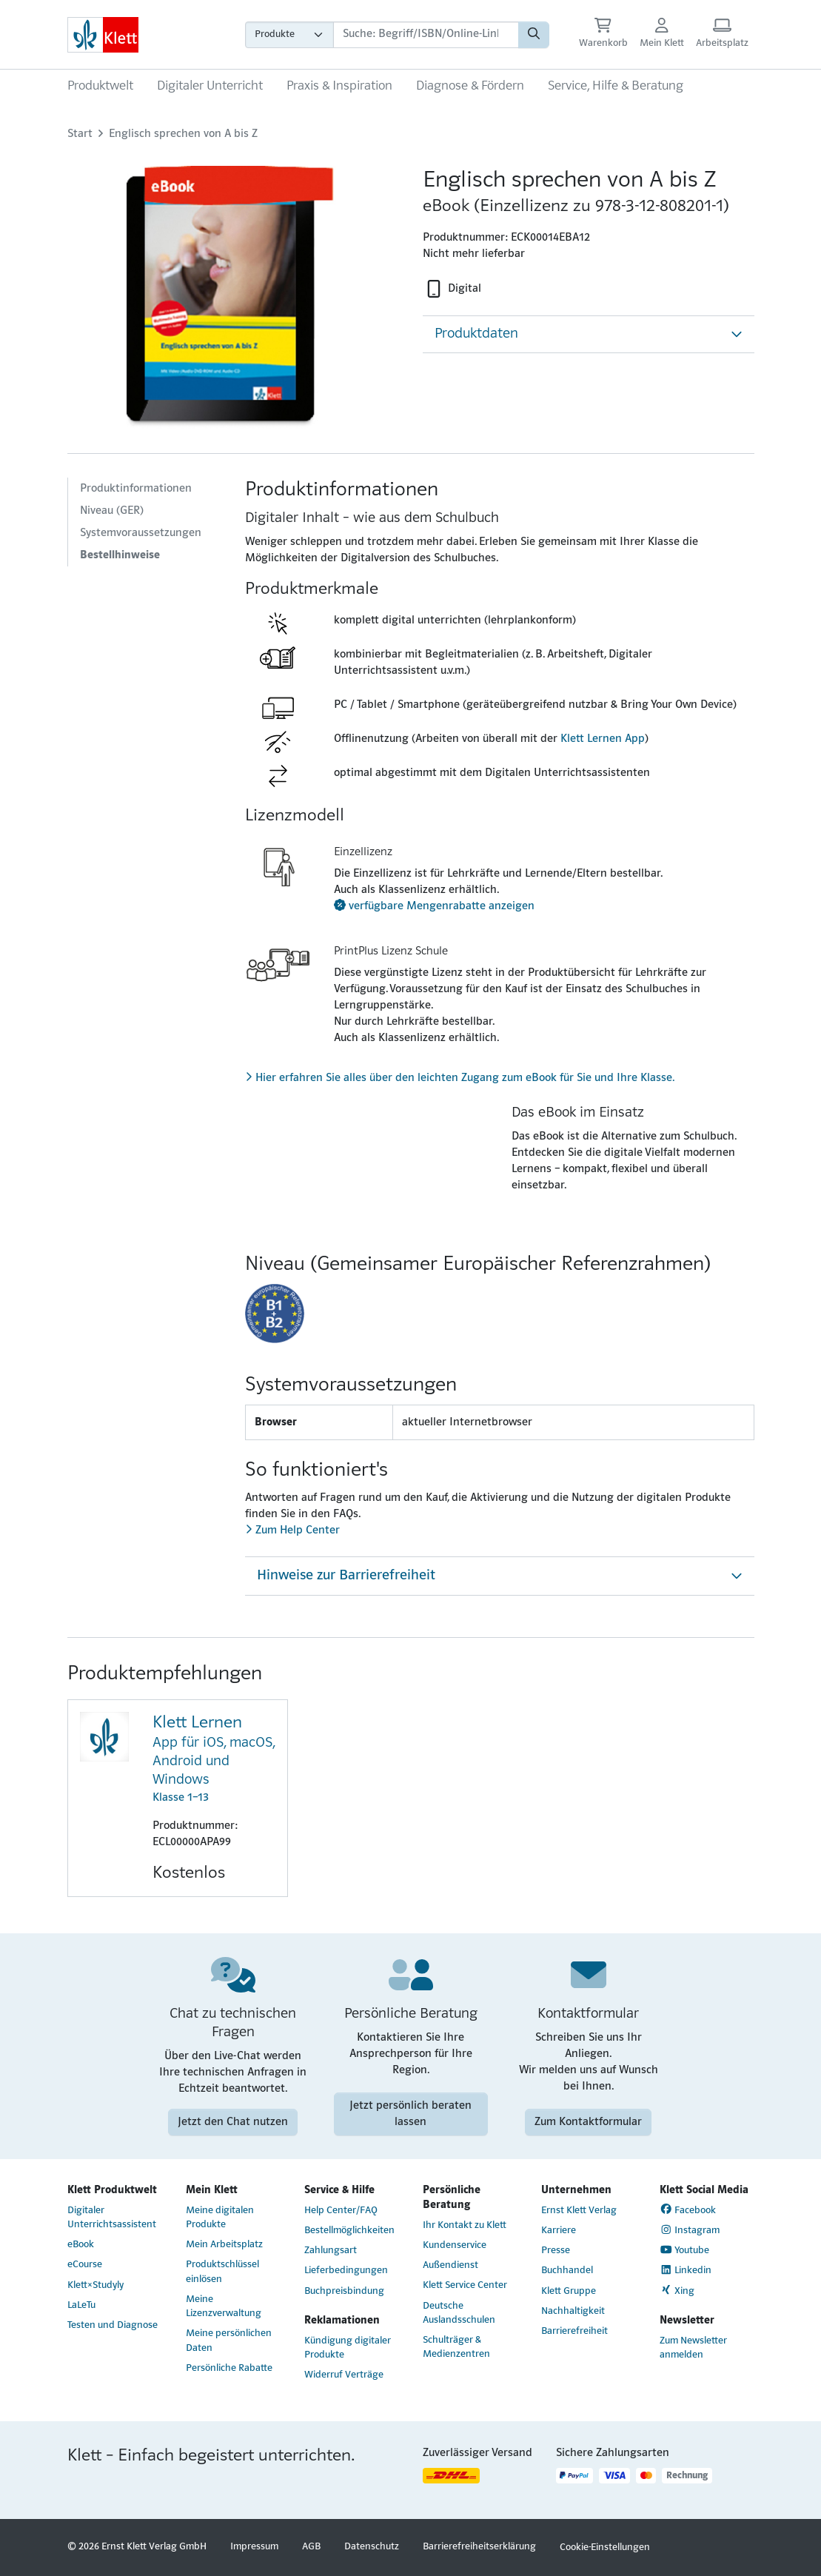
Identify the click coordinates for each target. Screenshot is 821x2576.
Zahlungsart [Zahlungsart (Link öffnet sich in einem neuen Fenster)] (330, 2250)
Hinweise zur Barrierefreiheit (346, 1575)
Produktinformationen (136, 489)
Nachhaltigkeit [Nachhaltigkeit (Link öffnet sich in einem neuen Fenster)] (573, 2311)
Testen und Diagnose (112, 2325)
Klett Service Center (465, 2285)
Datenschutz (371, 2546)
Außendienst (450, 2265)
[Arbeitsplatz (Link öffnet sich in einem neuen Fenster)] (722, 34)
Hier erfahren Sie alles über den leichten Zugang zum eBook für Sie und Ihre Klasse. (459, 1078)
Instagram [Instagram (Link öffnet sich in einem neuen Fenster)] (690, 2230)
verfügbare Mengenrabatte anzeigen (434, 906)
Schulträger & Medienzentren (456, 2347)
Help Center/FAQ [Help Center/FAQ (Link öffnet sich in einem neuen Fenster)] (341, 2210)
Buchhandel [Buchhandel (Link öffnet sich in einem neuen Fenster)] (567, 2270)
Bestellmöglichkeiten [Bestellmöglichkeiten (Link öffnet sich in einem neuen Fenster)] (349, 2230)
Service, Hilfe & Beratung (615, 86)
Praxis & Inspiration (339, 86)
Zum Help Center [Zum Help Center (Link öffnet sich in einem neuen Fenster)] (292, 1530)
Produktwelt (100, 86)
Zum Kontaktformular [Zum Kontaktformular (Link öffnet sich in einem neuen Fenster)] (588, 2122)
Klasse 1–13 (214, 1758)
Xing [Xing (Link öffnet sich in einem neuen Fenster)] (677, 2290)
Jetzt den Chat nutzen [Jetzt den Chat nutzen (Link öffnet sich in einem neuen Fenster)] (233, 2122)
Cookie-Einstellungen (605, 2547)
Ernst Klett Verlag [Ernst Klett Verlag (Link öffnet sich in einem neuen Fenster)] (579, 2210)
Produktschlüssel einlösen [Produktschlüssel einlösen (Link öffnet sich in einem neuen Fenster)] (222, 2271)
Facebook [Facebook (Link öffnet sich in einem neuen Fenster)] (688, 2209)
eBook (80, 2244)
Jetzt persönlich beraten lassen (410, 2114)
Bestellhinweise (120, 555)
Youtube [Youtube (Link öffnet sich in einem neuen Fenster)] (685, 2250)
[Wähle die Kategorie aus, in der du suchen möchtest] (289, 34)
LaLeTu (81, 2305)
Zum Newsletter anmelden (693, 2348)
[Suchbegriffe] (426, 34)
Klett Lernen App (602, 739)
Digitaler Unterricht (210, 86)
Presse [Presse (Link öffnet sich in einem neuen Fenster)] (555, 2250)
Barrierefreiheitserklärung (479, 2546)
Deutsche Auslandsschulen (459, 2313)
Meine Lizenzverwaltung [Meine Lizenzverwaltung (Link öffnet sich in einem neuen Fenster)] (223, 2306)
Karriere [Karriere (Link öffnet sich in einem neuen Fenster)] (558, 2230)
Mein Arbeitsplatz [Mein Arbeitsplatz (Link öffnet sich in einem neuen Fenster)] (224, 2244)
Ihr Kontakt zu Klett (464, 2225)
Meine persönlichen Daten (229, 2340)
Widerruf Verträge (343, 2375)
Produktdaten (476, 334)
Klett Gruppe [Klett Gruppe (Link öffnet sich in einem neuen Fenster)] (568, 2291)
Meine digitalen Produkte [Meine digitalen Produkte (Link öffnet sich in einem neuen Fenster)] (220, 2217)
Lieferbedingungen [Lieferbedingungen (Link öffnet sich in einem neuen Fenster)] (346, 2270)
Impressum (254, 2546)
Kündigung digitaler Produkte (347, 2348)
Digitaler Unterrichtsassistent (111, 2217)
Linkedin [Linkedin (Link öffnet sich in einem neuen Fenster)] (686, 2270)
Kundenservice (454, 2245)
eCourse (84, 2264)
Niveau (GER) (112, 511)
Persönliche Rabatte (229, 2368)
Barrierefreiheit (574, 2331)
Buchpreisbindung (344, 2291)
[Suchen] (533, 34)
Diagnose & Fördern (470, 86)
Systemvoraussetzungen (140, 533)
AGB (311, 2546)
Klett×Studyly (95, 2285)
